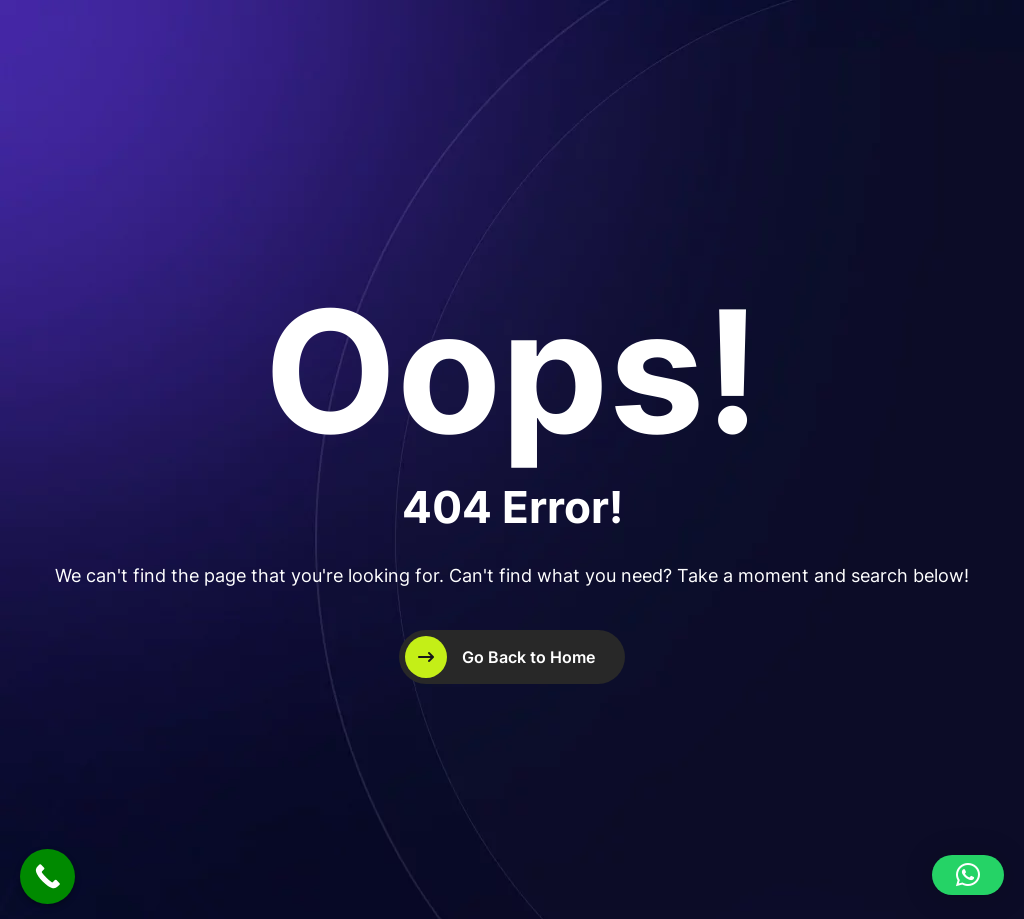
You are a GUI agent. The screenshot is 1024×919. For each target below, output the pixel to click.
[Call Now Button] (47, 876)
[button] (968, 875)
